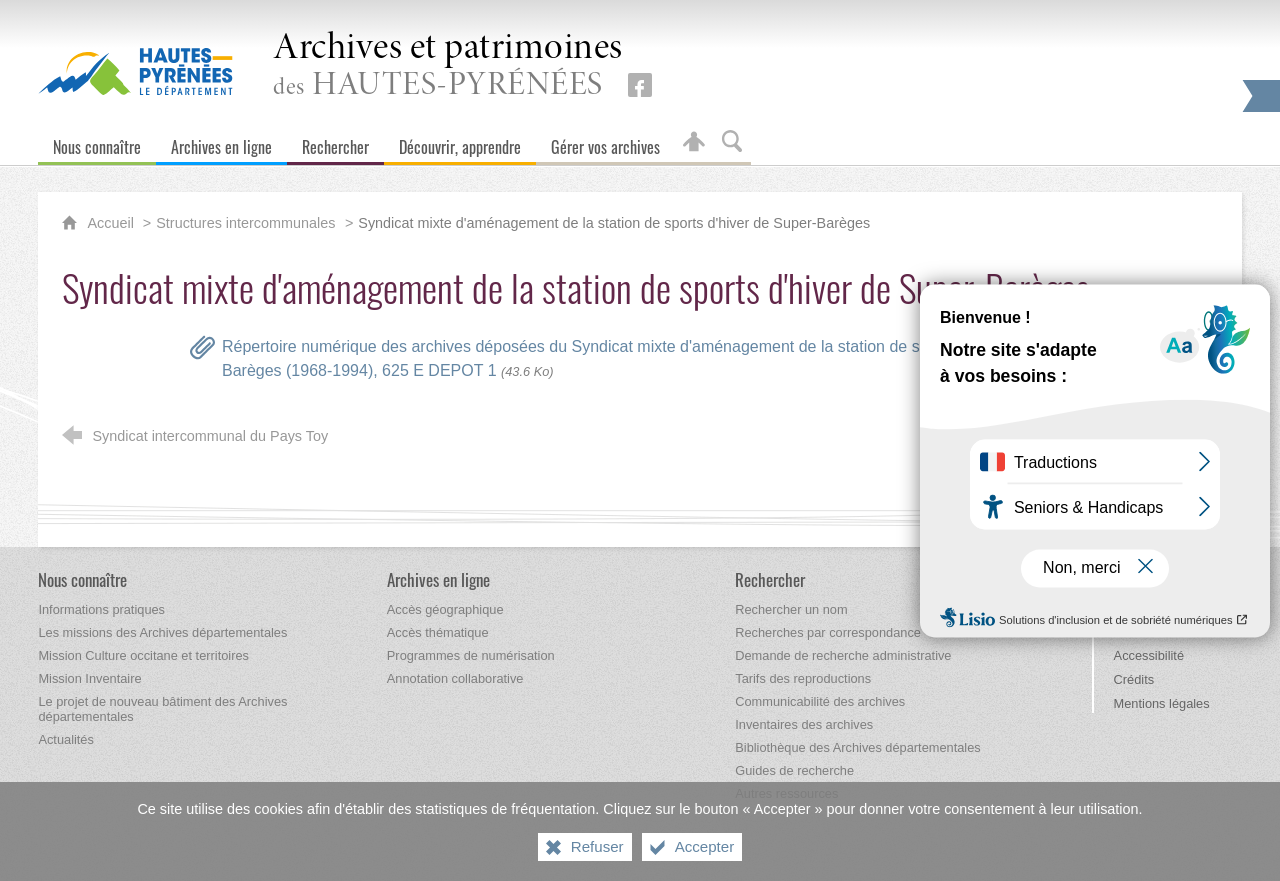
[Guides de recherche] (794, 770)
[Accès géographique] (445, 609)
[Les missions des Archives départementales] (162, 632)
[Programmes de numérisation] (471, 655)
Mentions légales (1162, 703)
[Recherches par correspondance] (828, 632)
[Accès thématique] (438, 632)
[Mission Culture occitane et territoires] (143, 655)
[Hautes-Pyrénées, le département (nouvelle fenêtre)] (135, 71)
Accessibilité (1149, 655)
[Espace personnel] (694, 142)
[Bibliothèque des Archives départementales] (857, 747)
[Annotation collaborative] (455, 678)
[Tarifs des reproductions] (803, 678)
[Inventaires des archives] (804, 724)
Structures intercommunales (245, 223)
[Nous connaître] (97, 142)
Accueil (112, 223)
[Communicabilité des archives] (820, 701)
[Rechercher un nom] (791, 609)
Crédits (1134, 679)
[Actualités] (65, 739)
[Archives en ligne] (221, 142)
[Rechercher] (335, 142)
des (448, 66)
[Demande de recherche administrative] (843, 655)
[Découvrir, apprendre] (460, 142)
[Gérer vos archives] (605, 142)
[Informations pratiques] (101, 609)
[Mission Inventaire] (89, 678)
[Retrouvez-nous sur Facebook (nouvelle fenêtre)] (640, 85)
